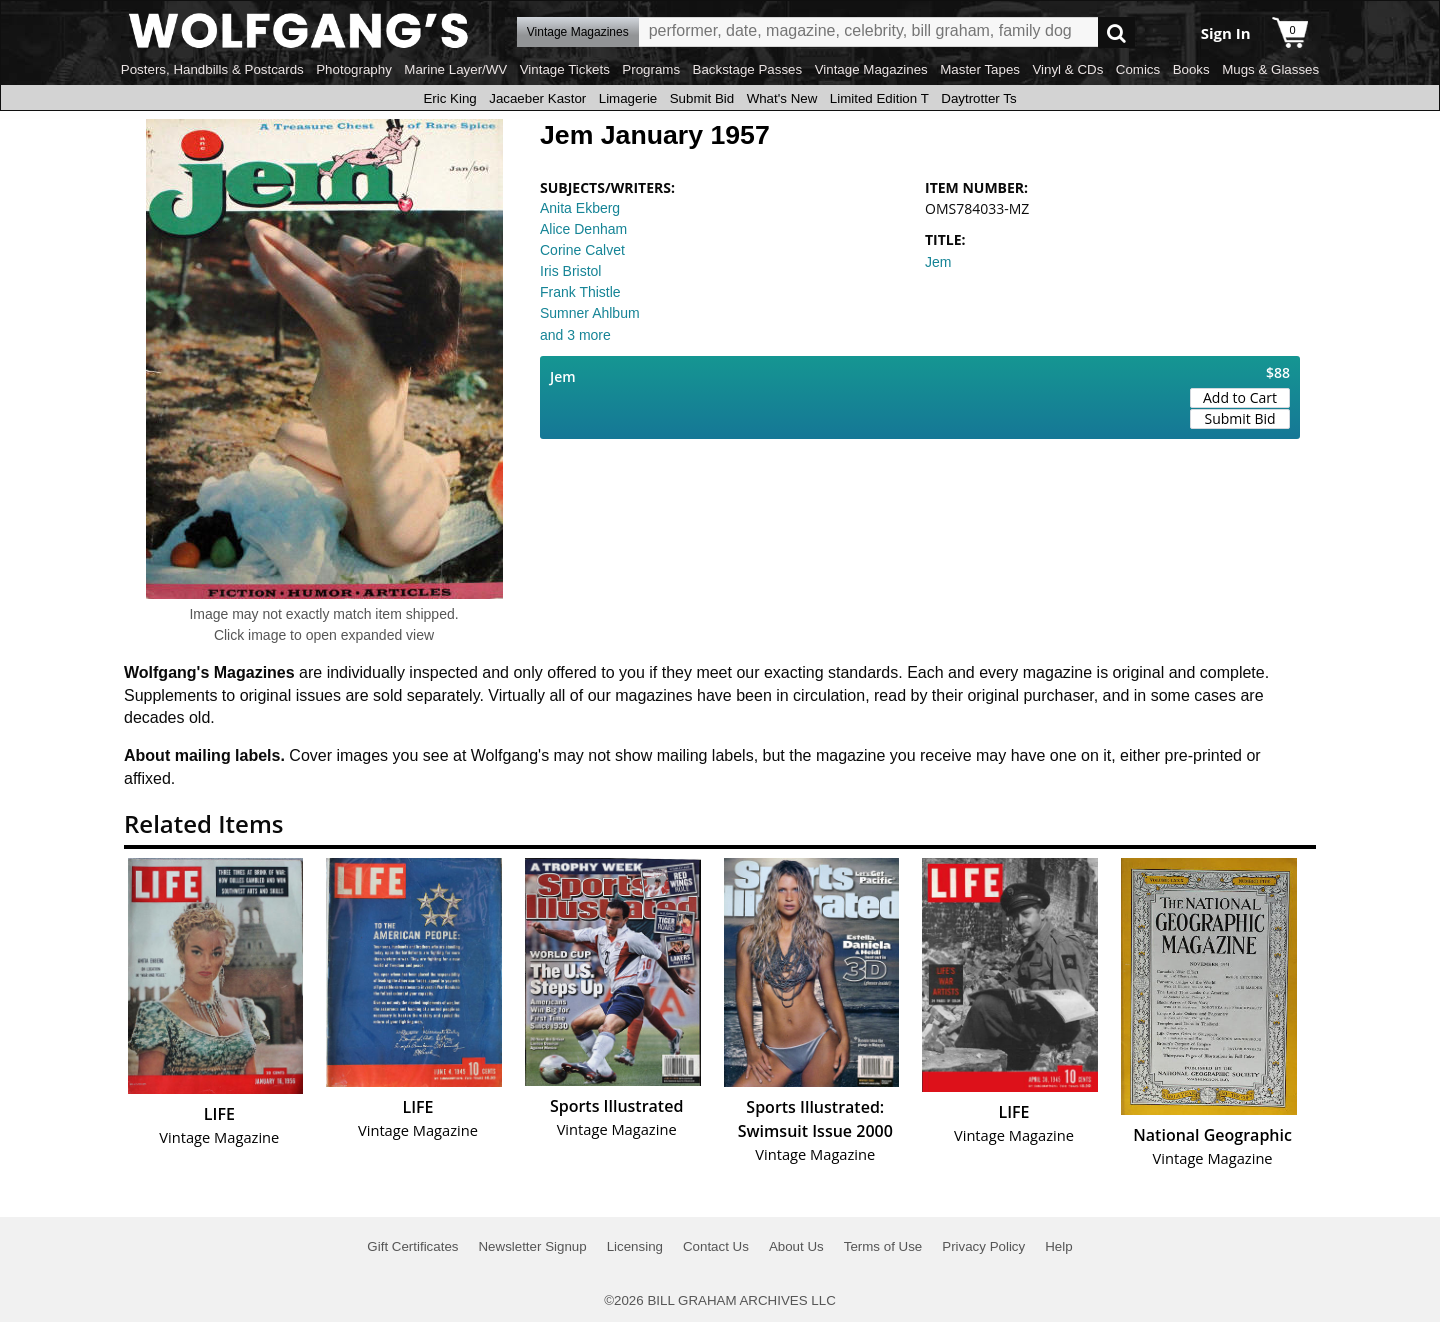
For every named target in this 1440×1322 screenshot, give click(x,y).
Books (1191, 69)
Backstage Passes (748, 69)
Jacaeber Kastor (537, 98)
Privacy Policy (983, 1246)
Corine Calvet (582, 250)
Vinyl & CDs (1067, 69)
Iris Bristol (570, 271)
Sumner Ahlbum (590, 313)
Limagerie (628, 98)
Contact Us (716, 1246)
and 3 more (575, 335)
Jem (938, 262)
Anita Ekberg (580, 208)
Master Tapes (980, 69)
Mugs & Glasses (1270, 69)
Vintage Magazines (871, 69)
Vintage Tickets (565, 69)
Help (1058, 1246)
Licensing (635, 1246)
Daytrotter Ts (978, 98)
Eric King (449, 98)
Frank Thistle (580, 292)
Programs (651, 69)
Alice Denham (583, 229)
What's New (782, 98)
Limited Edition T (879, 98)
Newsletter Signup (532, 1246)
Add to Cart (1240, 397)
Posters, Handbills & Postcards (212, 69)
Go (1116, 32)
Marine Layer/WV (455, 69)
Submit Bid (702, 98)
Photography (354, 69)
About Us (796, 1246)
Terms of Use (883, 1246)
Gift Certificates (412, 1246)
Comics (1138, 69)
